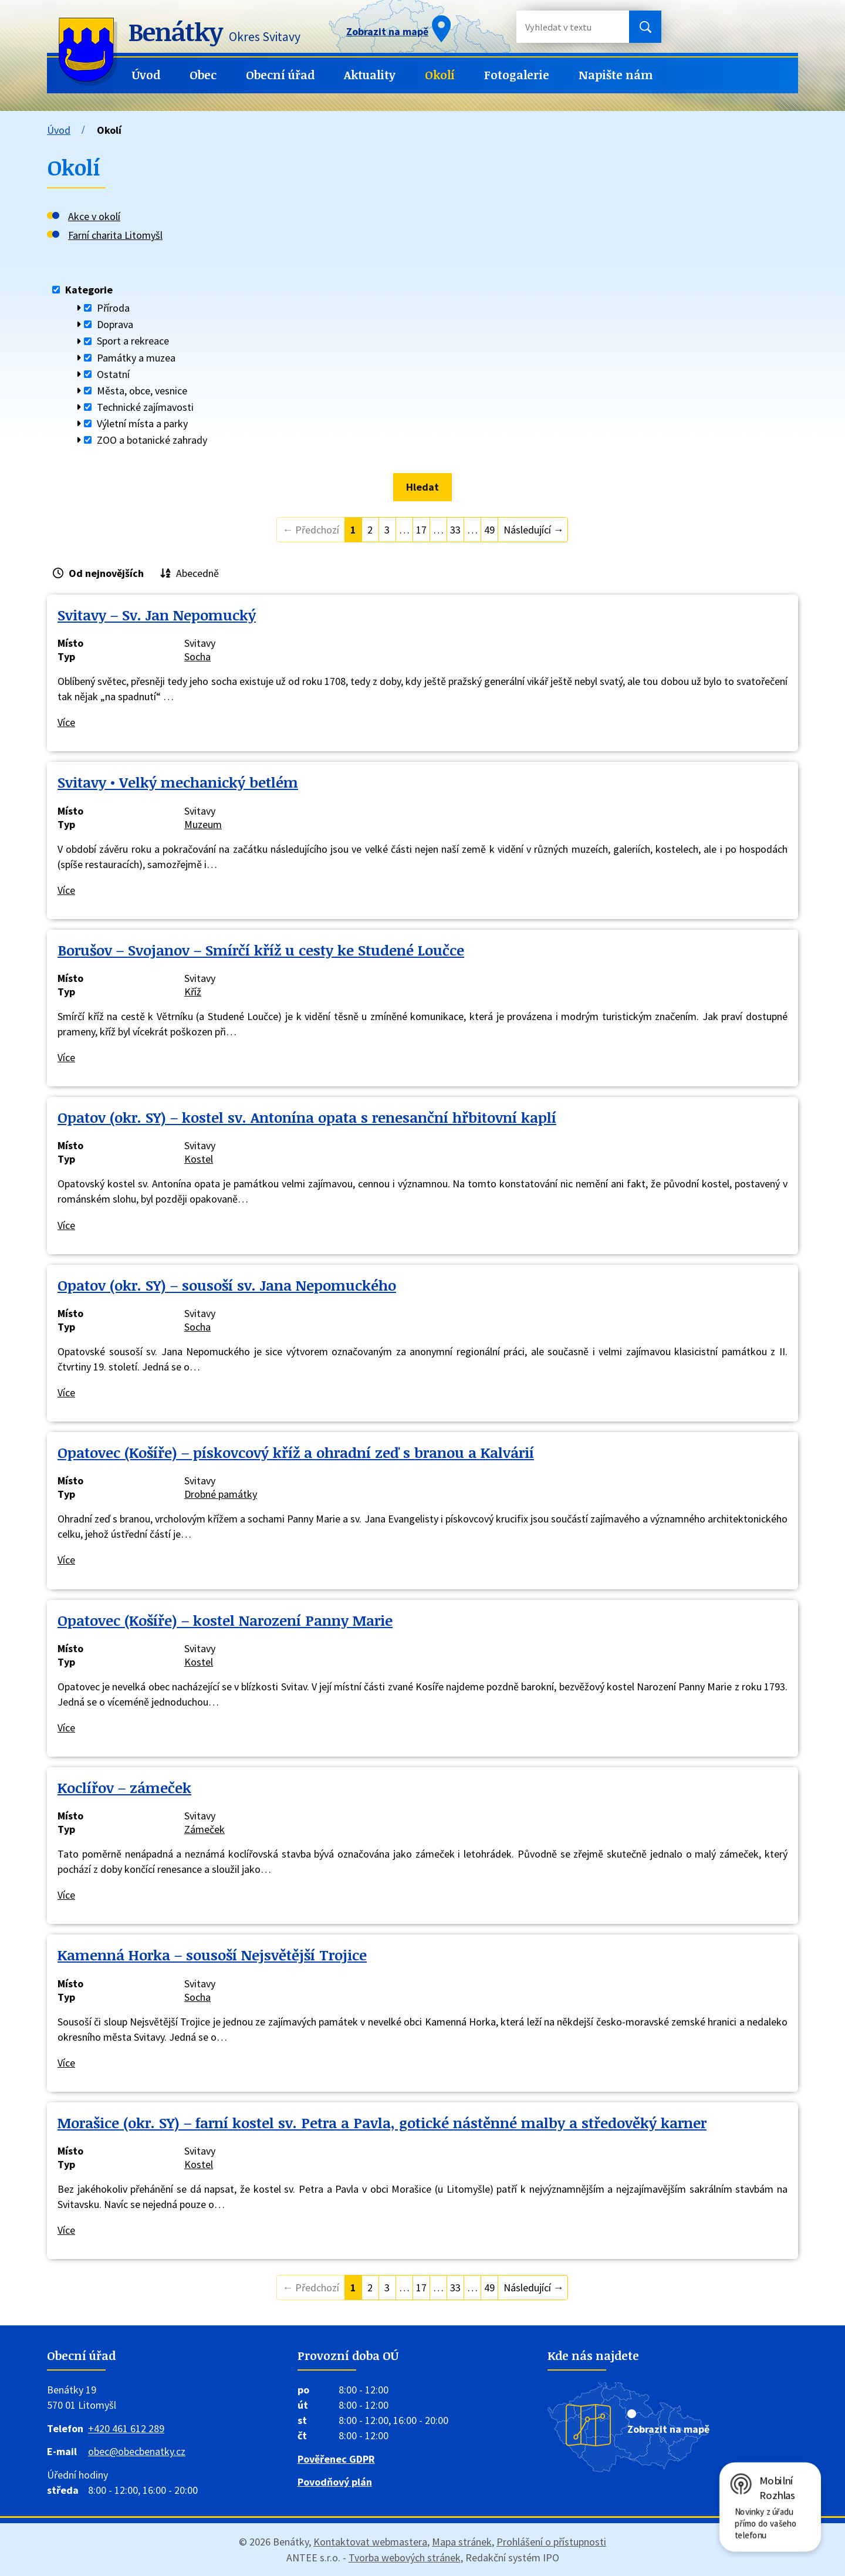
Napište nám (616, 75)
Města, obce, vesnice (142, 390)
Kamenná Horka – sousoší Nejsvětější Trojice (212, 1954)
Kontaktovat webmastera (370, 2541)
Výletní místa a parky (142, 423)
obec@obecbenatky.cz (136, 2451)
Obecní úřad (280, 75)
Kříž (192, 991)
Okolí (440, 75)
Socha (197, 656)
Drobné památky (220, 1494)
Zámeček (204, 1829)
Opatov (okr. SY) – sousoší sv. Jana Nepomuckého (227, 1285)
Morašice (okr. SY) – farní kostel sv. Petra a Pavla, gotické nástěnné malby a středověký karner (382, 2122)
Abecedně (197, 573)
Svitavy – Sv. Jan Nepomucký (157, 614)
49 (489, 529)
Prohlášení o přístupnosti (551, 2541)
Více (66, 722)
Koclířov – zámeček (124, 1787)
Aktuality (370, 75)
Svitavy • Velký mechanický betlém (178, 782)
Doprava (115, 324)
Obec (203, 75)
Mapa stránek (462, 2541)
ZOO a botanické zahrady (152, 440)
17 (421, 529)
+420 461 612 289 (126, 2428)
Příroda (113, 308)
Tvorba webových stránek (405, 2557)
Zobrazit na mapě (668, 2429)
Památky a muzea (136, 357)
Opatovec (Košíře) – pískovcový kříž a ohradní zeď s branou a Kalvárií (296, 1452)
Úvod (146, 75)
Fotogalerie (516, 75)
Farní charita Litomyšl (115, 235)
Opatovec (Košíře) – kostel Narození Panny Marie (225, 1620)
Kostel (198, 1159)
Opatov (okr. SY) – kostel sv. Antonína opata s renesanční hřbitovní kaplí (307, 1117)
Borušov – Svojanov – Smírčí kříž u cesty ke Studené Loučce (261, 950)
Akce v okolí (94, 216)
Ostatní (113, 374)
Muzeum (203, 824)
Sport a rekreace (133, 341)
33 (455, 529)
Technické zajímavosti (145, 407)
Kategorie (89, 289)
